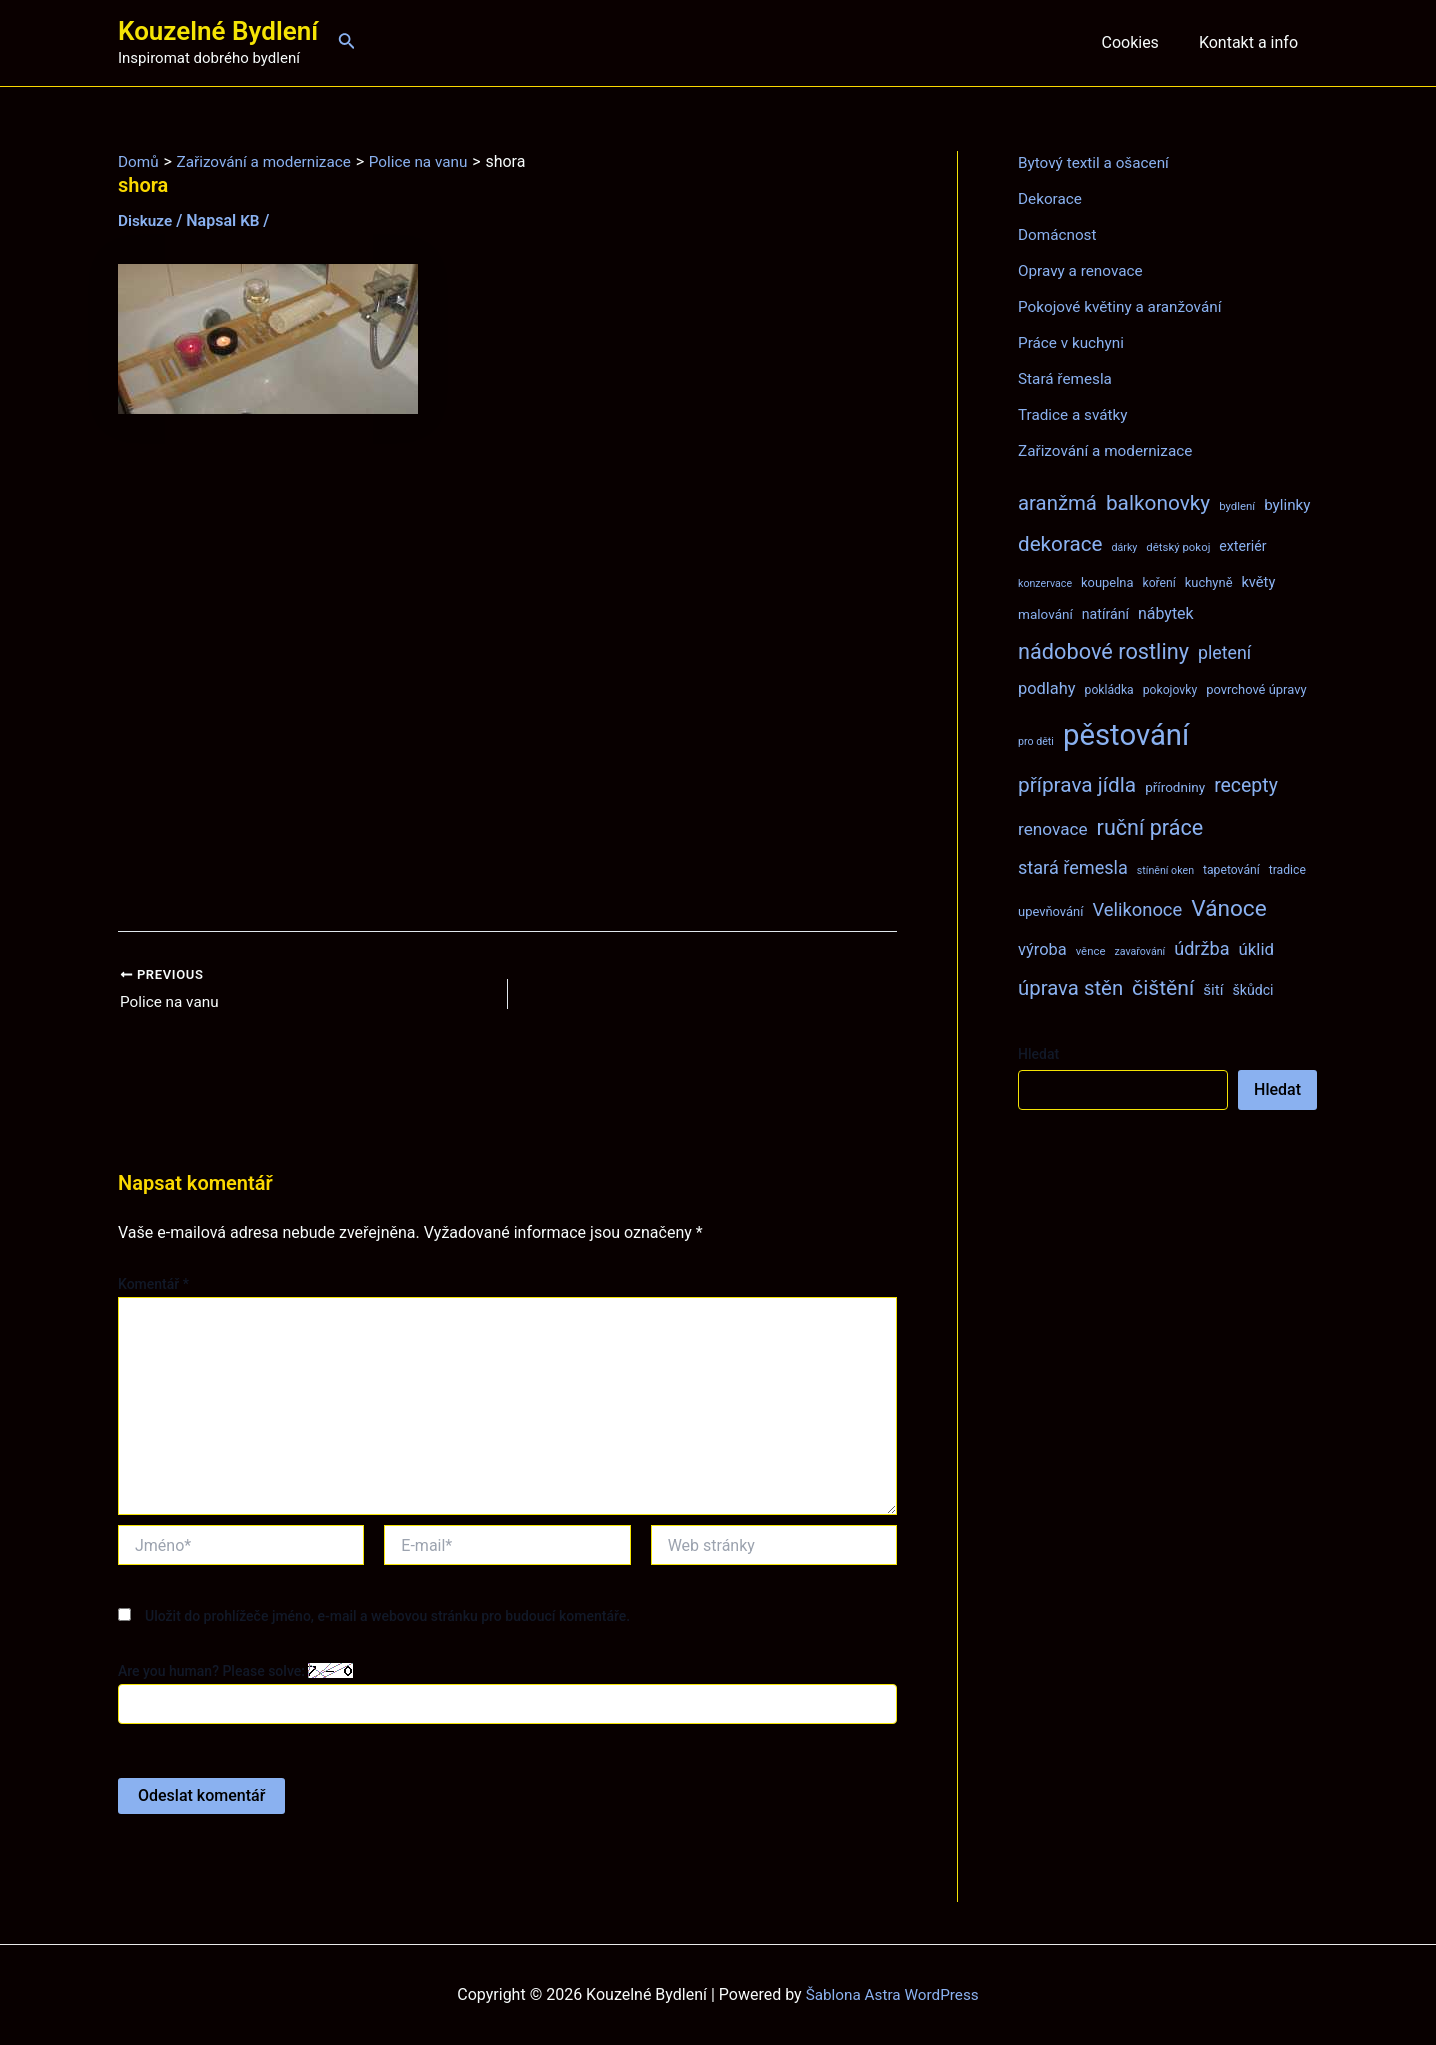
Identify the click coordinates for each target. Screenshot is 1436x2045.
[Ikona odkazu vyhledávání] (347, 42)
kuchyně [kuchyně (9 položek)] (1209, 582)
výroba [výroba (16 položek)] (1042, 949)
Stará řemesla (1067, 378)
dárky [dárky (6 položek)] (1124, 547)
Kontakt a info (1252, 42)
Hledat (1038, 1054)
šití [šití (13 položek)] (1213, 990)
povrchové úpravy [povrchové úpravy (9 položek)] (1256, 689)
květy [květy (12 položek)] (1258, 582)
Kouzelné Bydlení (218, 31)
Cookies (1141, 42)
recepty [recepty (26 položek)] (1246, 785)
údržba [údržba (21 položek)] (1201, 948)
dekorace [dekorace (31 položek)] (1060, 544)
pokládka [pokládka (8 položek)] (1109, 690)
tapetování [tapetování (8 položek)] (1231, 870)
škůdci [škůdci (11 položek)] (1252, 990)
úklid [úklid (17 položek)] (1256, 949)
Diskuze (146, 220)
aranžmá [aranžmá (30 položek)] (1057, 503)
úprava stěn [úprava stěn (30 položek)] (1070, 988)
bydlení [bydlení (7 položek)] (1237, 506)
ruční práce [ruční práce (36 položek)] (1150, 827)
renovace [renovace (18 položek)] (1053, 829)
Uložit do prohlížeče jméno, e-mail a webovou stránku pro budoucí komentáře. (387, 1618)
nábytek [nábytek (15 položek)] (1166, 613)
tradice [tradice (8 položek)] (1287, 870)
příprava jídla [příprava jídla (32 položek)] (1077, 785)
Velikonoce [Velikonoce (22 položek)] (1137, 909)
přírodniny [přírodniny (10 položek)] (1175, 787)
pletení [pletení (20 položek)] (1224, 652)
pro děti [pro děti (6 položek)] (1036, 741)
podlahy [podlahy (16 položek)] (1047, 688)
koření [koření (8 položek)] (1159, 583)
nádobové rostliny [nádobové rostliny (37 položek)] (1103, 651)
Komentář (153, 1286)
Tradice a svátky (1075, 414)
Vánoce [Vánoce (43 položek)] (1229, 908)
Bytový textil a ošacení (1097, 162)
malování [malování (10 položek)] (1045, 614)
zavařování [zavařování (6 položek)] (1139, 951)
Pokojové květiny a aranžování (1124, 306)
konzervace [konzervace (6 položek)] (1045, 583)
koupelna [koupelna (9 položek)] (1107, 582)
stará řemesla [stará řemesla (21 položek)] (1073, 867)
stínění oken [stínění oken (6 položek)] (1165, 870)
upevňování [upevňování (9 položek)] (1050, 911)
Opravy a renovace (1083, 270)
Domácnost (1059, 234)
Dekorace (1051, 198)
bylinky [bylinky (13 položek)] (1287, 505)
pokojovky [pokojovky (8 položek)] (1170, 690)
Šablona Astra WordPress (892, 1994)
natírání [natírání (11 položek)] (1105, 614)
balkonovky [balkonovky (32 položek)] (1158, 503)
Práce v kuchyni (1073, 342)
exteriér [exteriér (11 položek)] (1242, 546)
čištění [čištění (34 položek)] (1163, 987)
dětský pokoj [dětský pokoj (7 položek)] (1178, 547)
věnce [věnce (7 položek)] (1091, 951)
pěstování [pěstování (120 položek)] (1126, 735)
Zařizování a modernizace (1109, 450)
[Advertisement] (507, 673)
